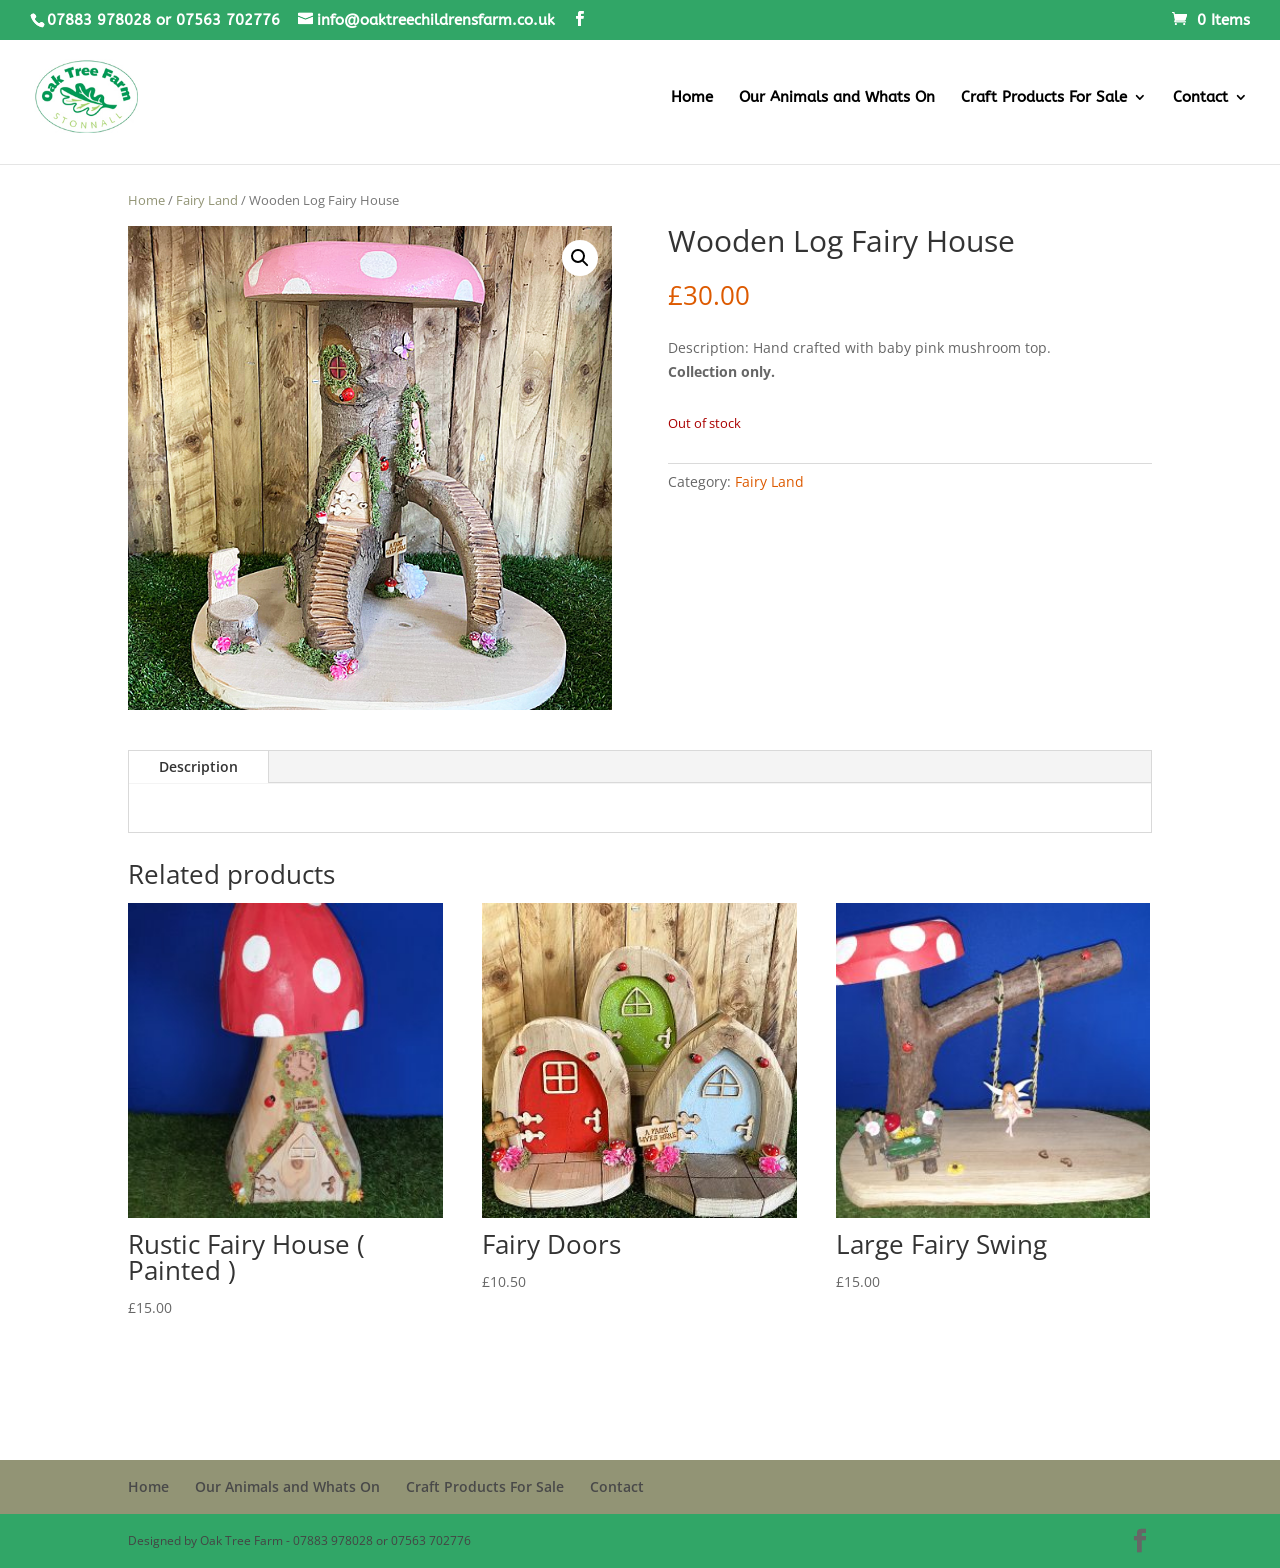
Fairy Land (207, 200)
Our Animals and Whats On (837, 98)
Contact (1200, 98)
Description (198, 766)
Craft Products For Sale (1044, 98)
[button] (580, 258)
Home (692, 98)
